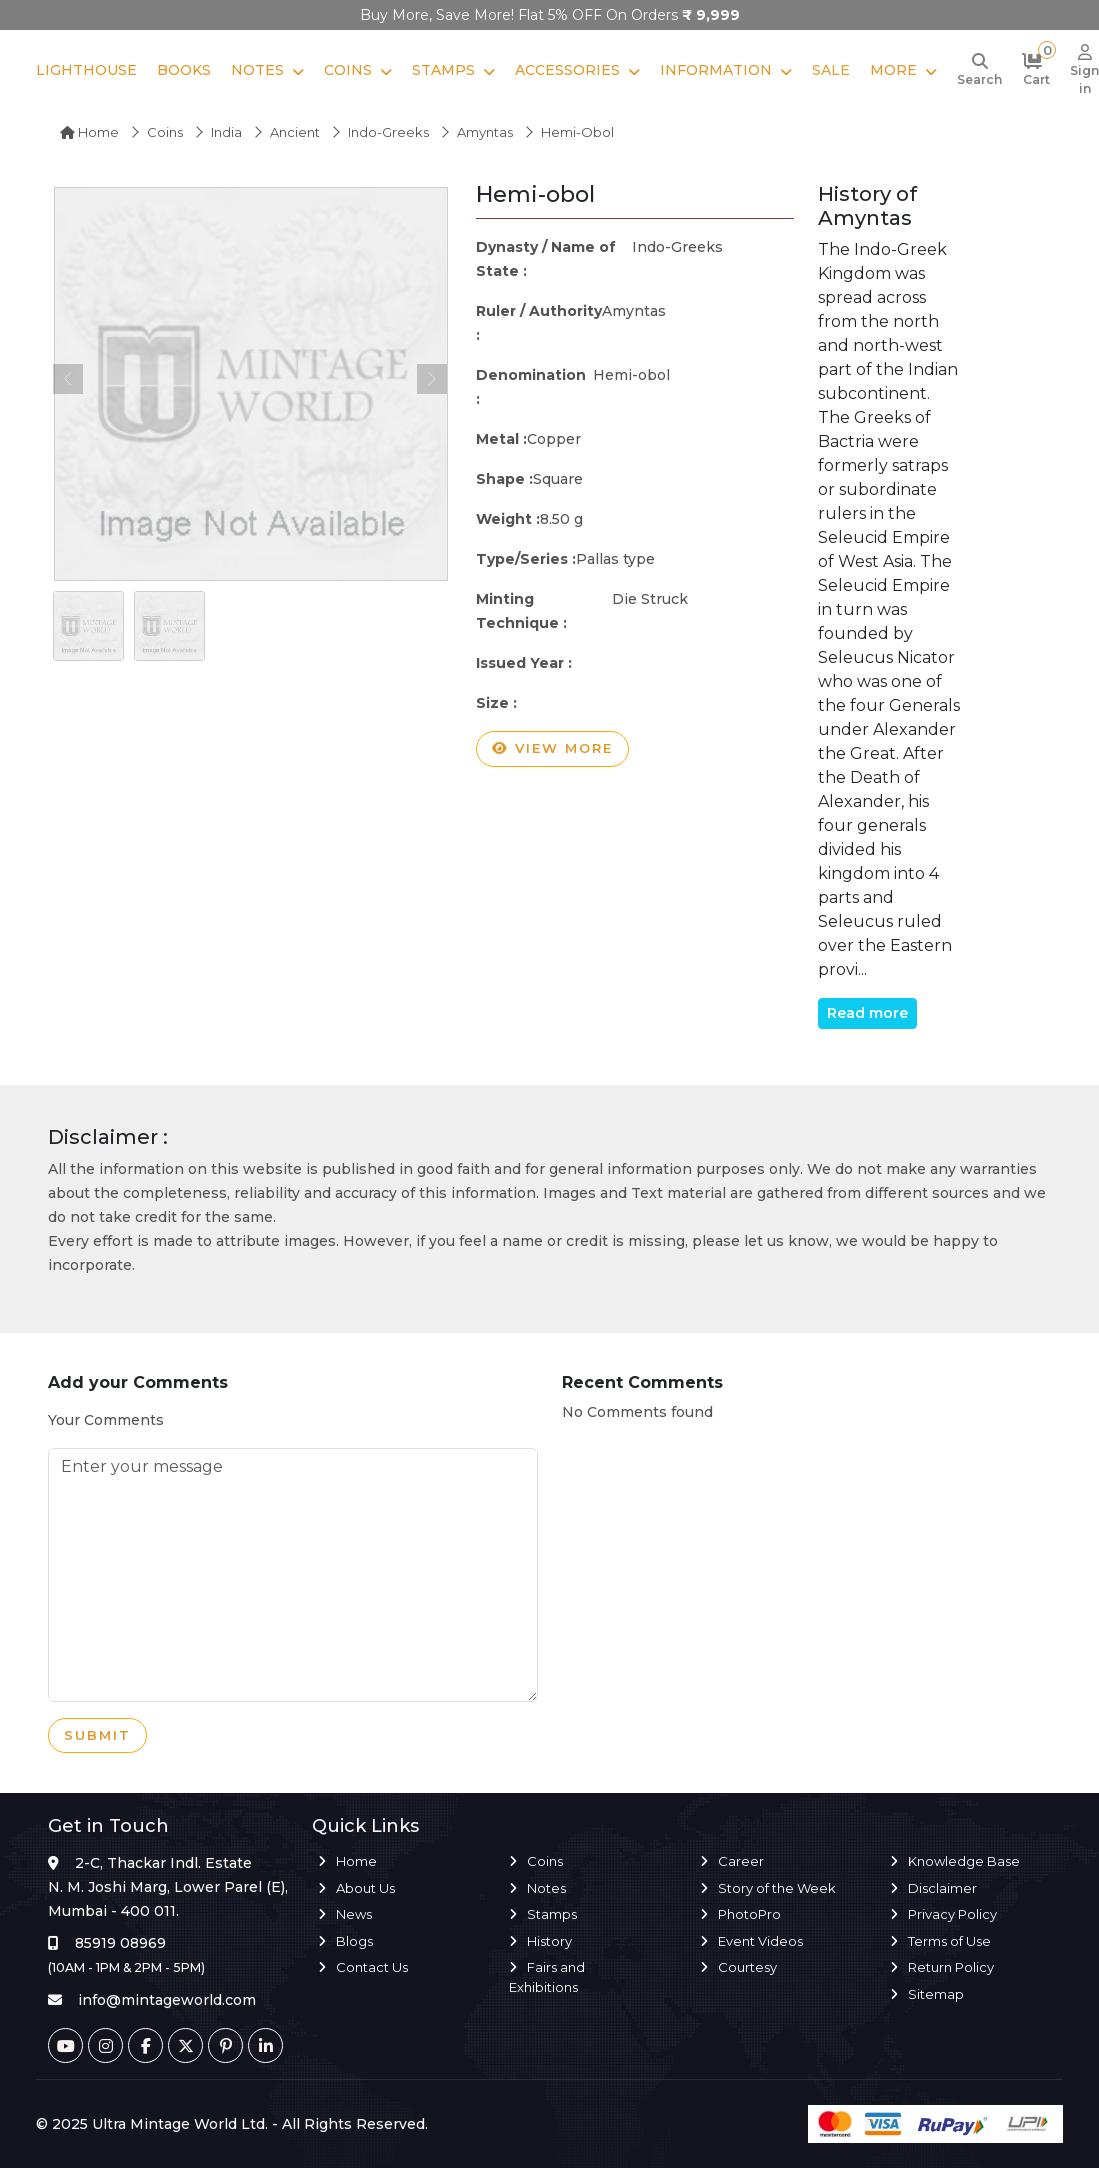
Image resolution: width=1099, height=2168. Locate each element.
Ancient (295, 132)
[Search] (979, 71)
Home (89, 132)
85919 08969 (120, 1943)
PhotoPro (749, 1914)
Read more (867, 1013)
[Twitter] (185, 2045)
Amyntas (485, 132)
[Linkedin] (265, 2045)
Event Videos (760, 1941)
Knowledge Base (964, 1861)
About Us (365, 1888)
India (226, 132)
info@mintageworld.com (167, 2000)
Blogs (354, 1941)
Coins (348, 70)
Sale (831, 70)
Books (184, 70)
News (354, 1914)
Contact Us (372, 1967)
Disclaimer (942, 1888)
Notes (257, 70)
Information (716, 70)
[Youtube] (65, 2045)
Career (741, 1861)
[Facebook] (145, 2045)
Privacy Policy (952, 1914)
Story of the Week (777, 1888)
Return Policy (951, 1967)
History (549, 1941)
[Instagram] (105, 2045)
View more (552, 749)
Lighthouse (86, 70)
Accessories (567, 70)
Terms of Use (949, 1941)
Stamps (443, 70)
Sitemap (936, 1994)
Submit (97, 1736)
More (893, 70)
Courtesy (747, 1967)
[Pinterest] (225, 2045)
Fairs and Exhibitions (547, 1977)
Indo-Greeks (388, 132)
